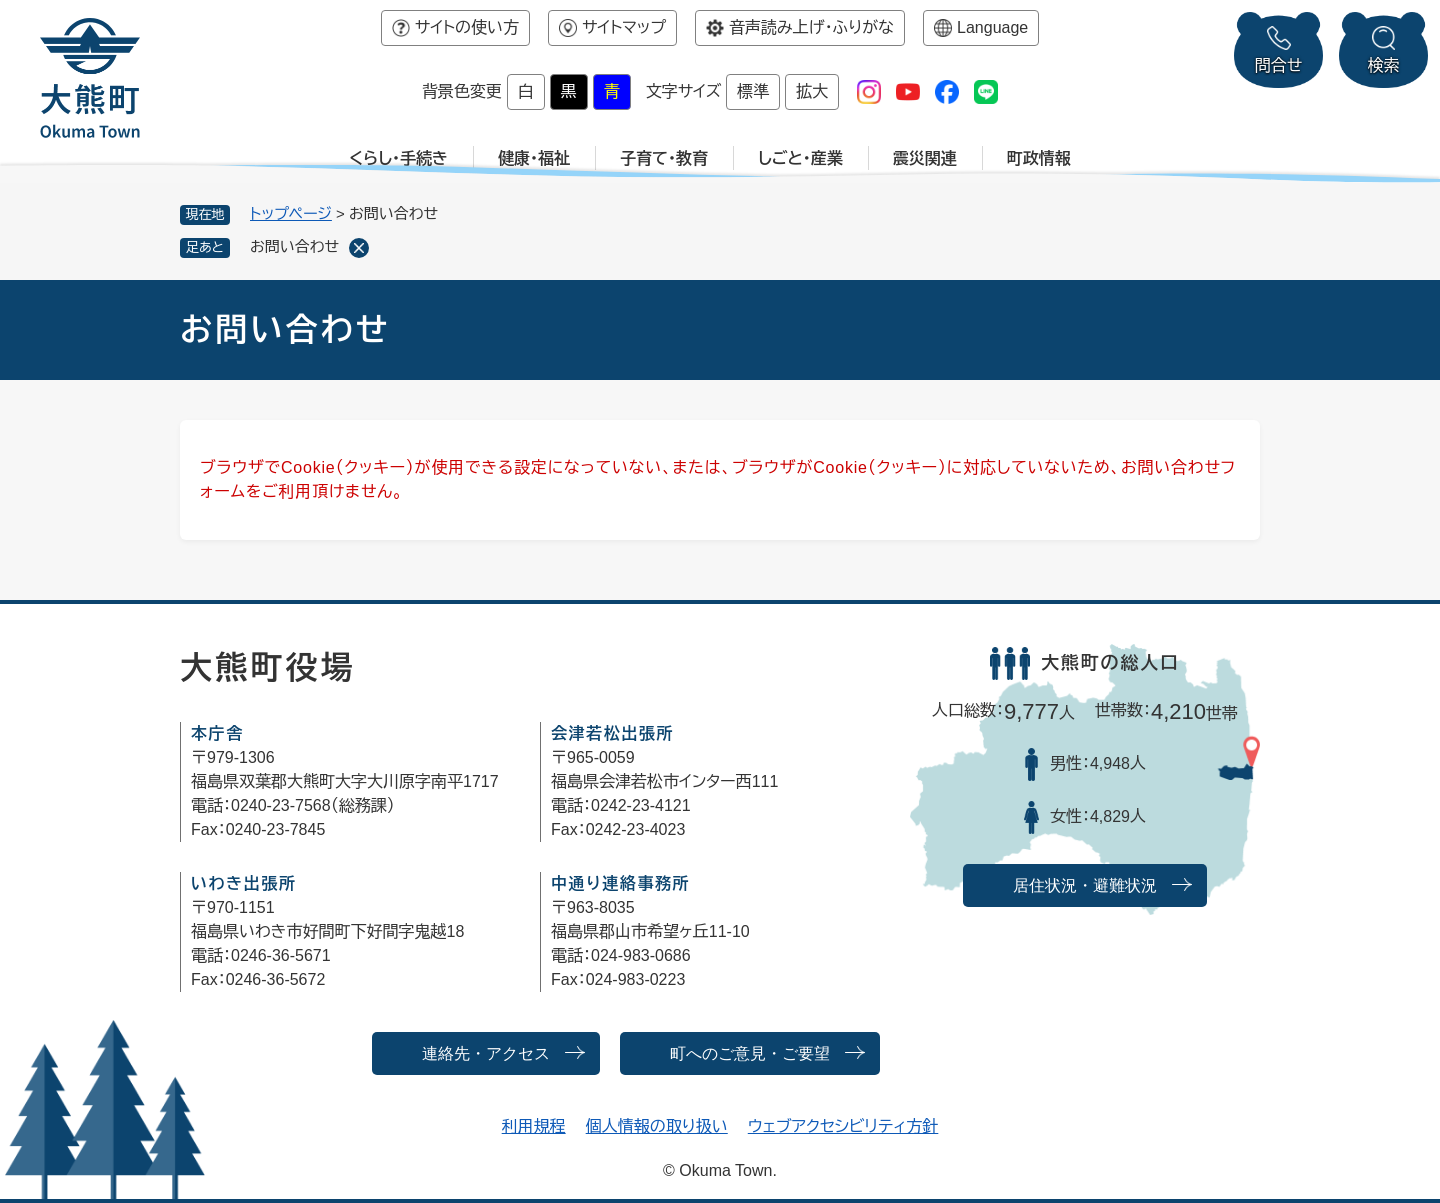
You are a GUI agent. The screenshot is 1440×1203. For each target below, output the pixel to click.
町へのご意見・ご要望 (750, 1053)
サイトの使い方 (467, 27)
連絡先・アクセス (486, 1053)
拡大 (812, 91)
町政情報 (1039, 158)
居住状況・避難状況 (1085, 885)
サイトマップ (624, 27)
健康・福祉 (534, 158)
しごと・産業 (800, 158)
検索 (1384, 65)
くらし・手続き (398, 158)
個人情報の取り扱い (657, 1126)
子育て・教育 (664, 158)
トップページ (291, 213)
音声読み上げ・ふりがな (811, 27)
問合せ (1279, 65)
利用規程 (534, 1126)
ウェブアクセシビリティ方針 (843, 1126)
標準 (753, 91)
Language (992, 27)
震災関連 (925, 158)
